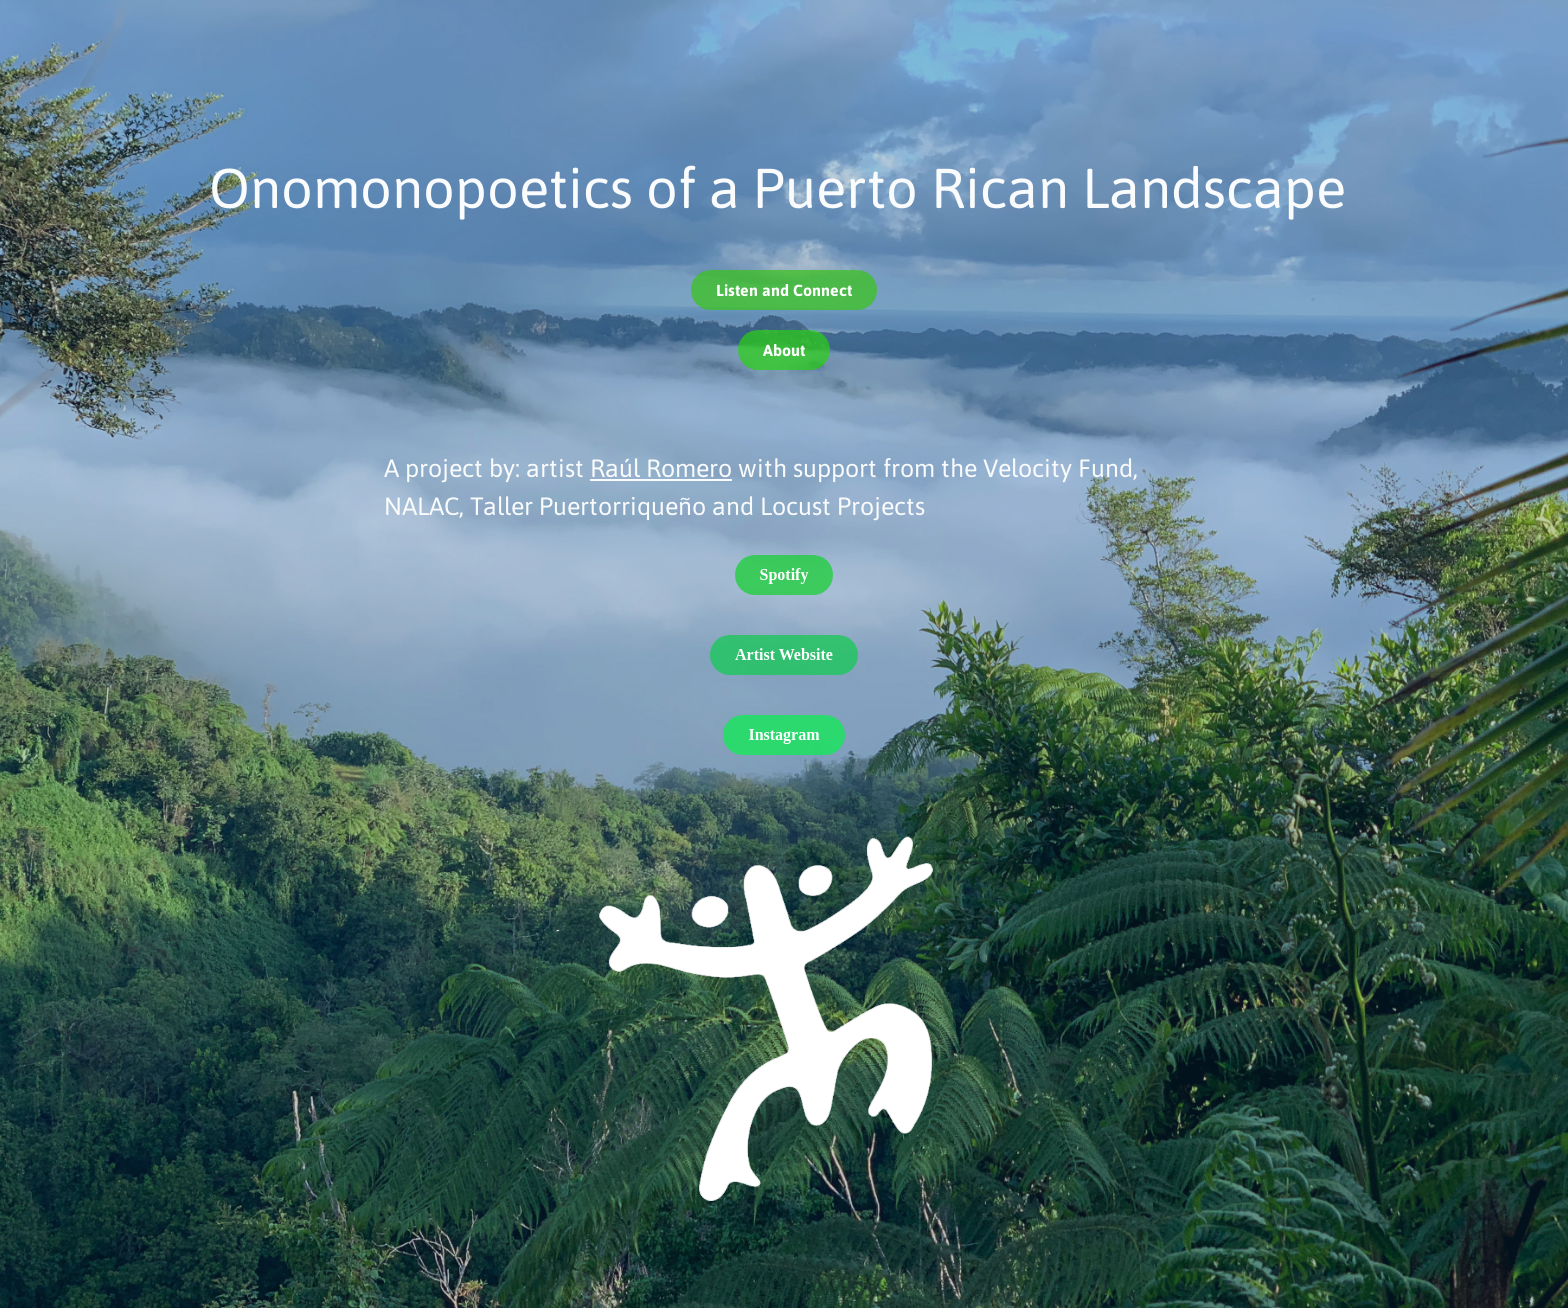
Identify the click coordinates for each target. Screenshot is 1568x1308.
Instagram (783, 734)
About (784, 349)
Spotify (784, 574)
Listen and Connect (784, 289)
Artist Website (784, 654)
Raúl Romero (661, 467)
